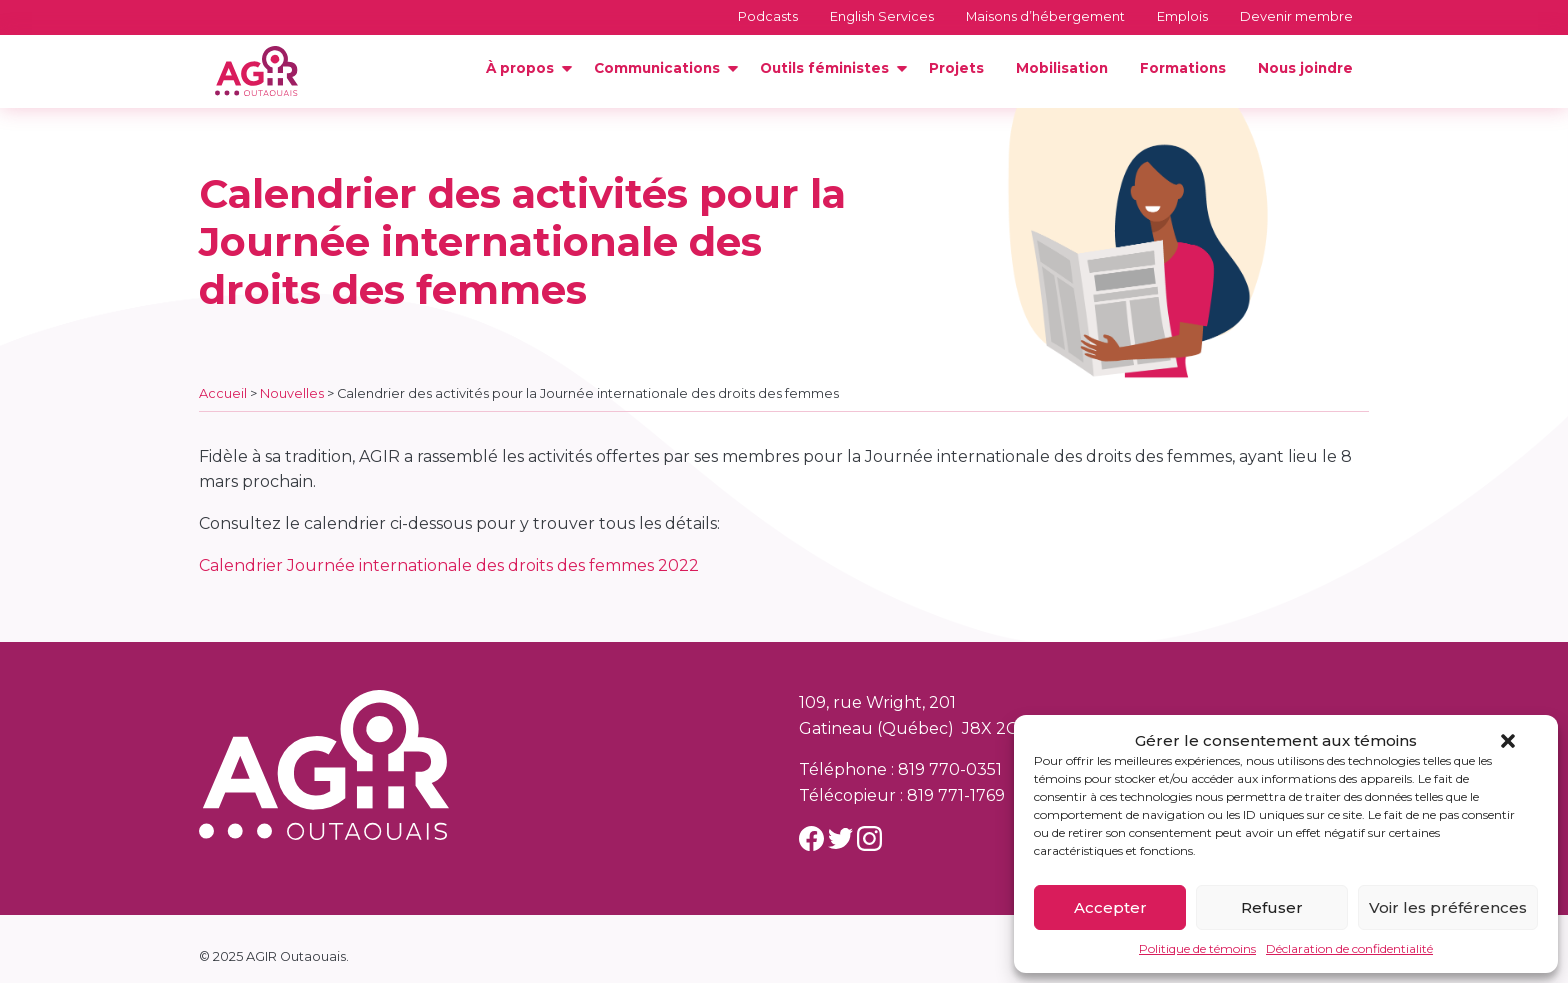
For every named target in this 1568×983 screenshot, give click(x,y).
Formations (1183, 68)
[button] (1508, 741)
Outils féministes (824, 68)
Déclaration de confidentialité (1349, 948)
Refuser (1272, 907)
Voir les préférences (1448, 907)
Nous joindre (1305, 68)
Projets (956, 68)
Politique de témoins (1197, 948)
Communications (657, 68)
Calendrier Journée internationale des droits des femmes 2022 (449, 565)
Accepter (1110, 907)
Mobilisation (1062, 68)
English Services (882, 16)
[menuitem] (524, 69)
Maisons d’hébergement (1045, 16)
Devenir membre (1296, 16)
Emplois (1182, 16)
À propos (520, 68)
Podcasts (768, 16)
